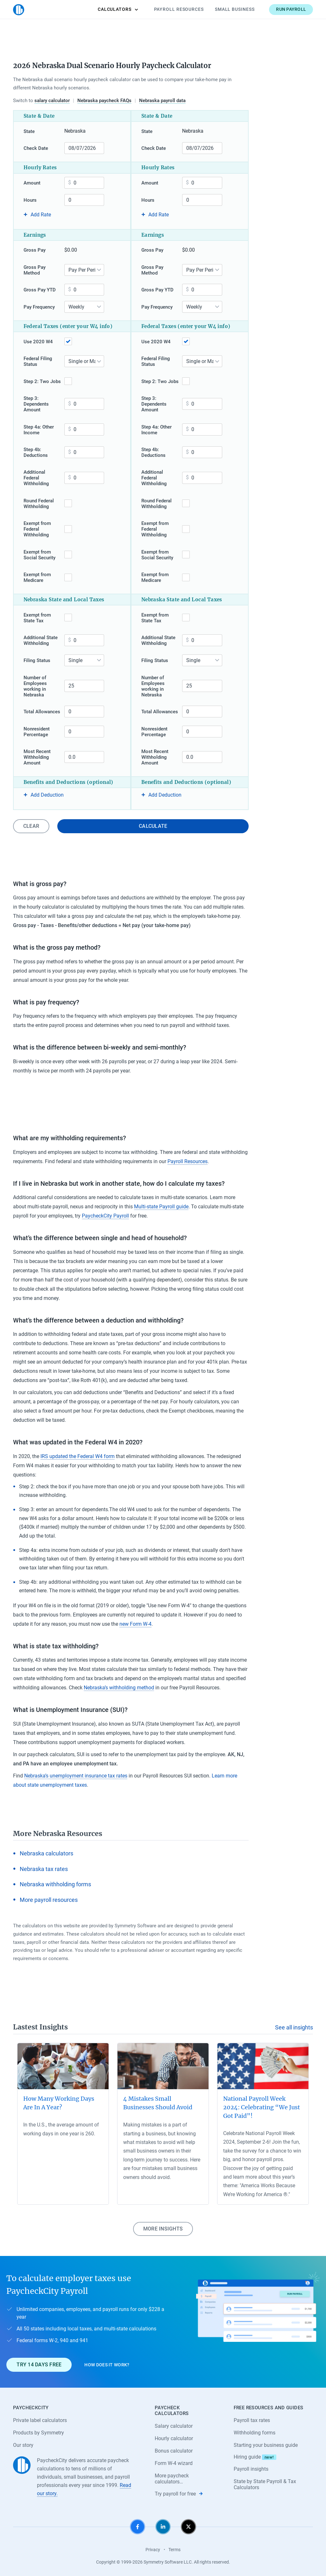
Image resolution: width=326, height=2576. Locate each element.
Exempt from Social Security (39, 555)
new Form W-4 (135, 1624)
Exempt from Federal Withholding (37, 529)
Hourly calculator (174, 2438)
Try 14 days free (39, 2365)
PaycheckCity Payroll (105, 1216)
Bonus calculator (174, 2451)
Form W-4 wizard (174, 2463)
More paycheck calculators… (172, 2479)
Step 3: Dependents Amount (36, 404)
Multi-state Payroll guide (161, 1207)
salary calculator (52, 100)
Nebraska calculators (46, 1853)
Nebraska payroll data (162, 100)
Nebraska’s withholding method (119, 1688)
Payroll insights (251, 2469)
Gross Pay (35, 250)
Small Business (235, 9)
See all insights (294, 2027)
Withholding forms (254, 2433)
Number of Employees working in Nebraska (35, 686)
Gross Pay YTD (40, 290)
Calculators (118, 9)
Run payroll (291, 9)
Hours (30, 200)
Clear (31, 826)
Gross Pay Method (35, 270)
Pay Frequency (39, 307)
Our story (23, 2445)
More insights (163, 2229)
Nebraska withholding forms (55, 1884)
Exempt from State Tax (37, 618)
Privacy (152, 2549)
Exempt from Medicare (37, 577)
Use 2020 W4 (38, 342)
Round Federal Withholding (39, 503)
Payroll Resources (179, 9)
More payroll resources (49, 1899)
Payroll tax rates (252, 2420)
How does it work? (106, 2364)
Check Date (36, 148)
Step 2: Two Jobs (42, 381)
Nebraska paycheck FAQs (104, 100)
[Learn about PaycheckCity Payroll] (257, 2322)
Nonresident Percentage (37, 731)
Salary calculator (174, 2426)
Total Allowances (42, 712)
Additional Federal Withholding (36, 477)
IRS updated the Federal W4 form (77, 1456)
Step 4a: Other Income (39, 430)
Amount (32, 183)
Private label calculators (40, 2420)
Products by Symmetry (38, 2433)
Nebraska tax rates (44, 1869)
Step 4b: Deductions (36, 452)
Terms (174, 2549)
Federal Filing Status (38, 361)
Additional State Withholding (41, 640)
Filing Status (37, 660)
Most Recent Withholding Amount (37, 757)
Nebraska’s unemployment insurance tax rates (75, 1776)
